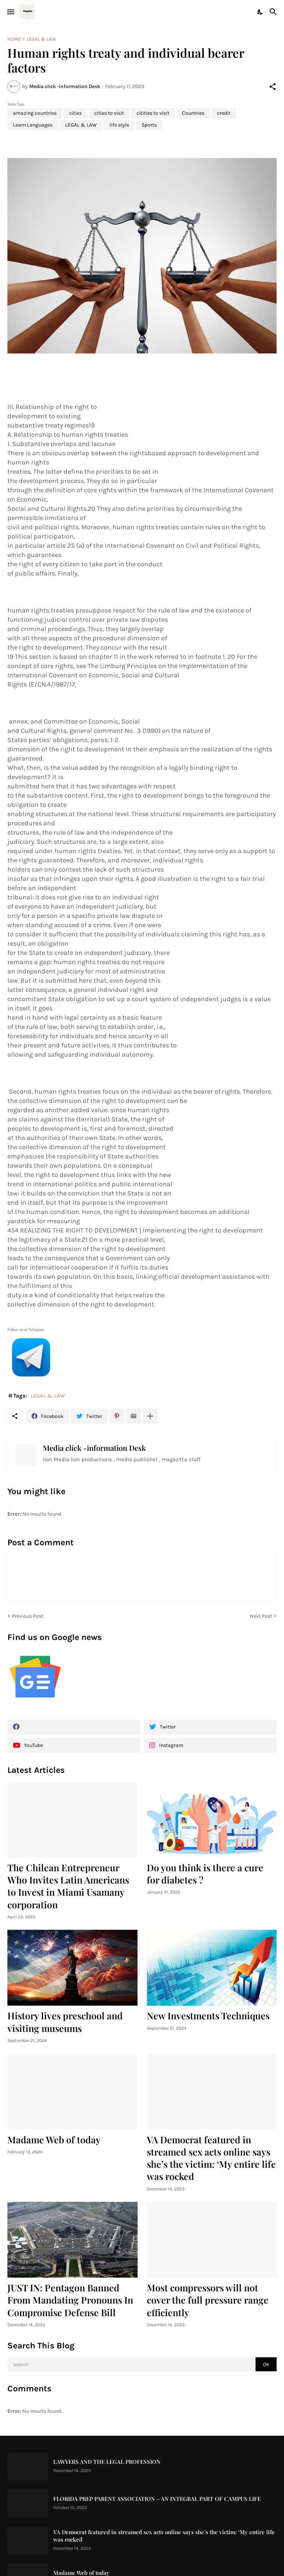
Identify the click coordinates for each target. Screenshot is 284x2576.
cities (75, 113)
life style (119, 125)
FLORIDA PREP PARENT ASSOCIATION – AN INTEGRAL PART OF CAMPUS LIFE (157, 2498)
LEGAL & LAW (41, 39)
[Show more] (150, 1416)
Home (14, 39)
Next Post (261, 1616)
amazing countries (35, 113)
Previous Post (27, 1616)
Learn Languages (33, 125)
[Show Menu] (10, 12)
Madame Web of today (54, 2139)
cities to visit (109, 113)
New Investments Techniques (208, 2015)
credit (223, 113)
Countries (193, 113)
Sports (149, 125)
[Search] (274, 12)
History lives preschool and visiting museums (65, 2021)
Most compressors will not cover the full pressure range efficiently (207, 2299)
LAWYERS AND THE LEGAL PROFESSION (106, 2461)
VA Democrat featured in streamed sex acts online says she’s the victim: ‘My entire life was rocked (211, 2158)
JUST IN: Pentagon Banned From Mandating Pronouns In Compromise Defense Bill (70, 2299)
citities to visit (152, 113)
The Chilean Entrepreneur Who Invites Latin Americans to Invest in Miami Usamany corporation (68, 1886)
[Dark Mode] (260, 12)
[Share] (272, 86)
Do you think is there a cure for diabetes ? (205, 1873)
